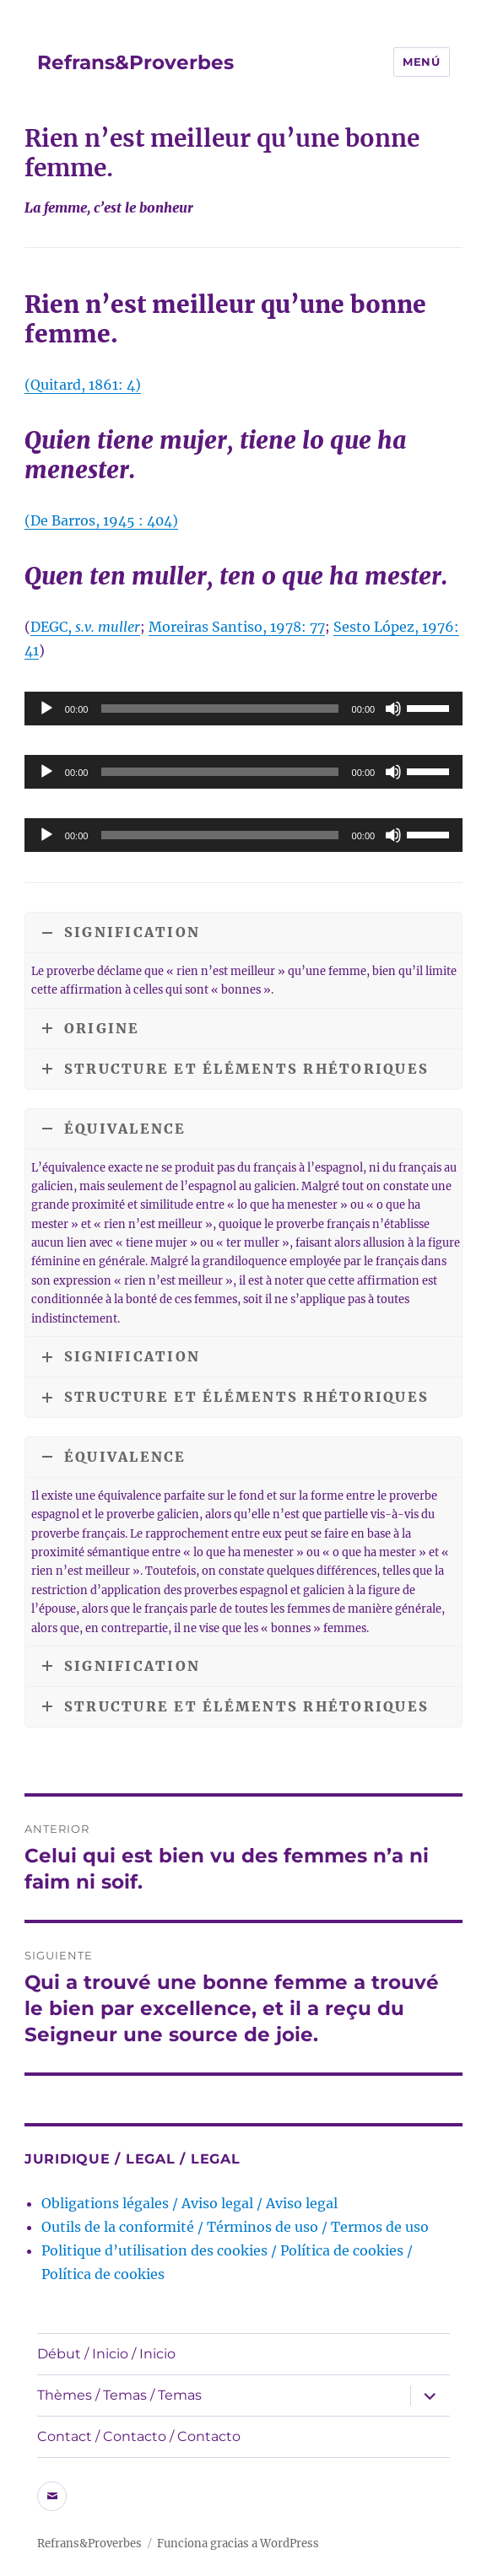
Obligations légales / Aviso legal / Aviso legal (189, 2203)
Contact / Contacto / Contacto (139, 2436)
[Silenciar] (393, 708)
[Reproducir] (46, 708)
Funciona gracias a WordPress (238, 2543)
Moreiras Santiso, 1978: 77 (237, 626)
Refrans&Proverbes (135, 62)
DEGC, (85, 626)
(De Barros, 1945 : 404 (98, 520)
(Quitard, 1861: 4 (79, 384)
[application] (243, 708)
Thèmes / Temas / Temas (119, 2395)
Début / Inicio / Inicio (106, 2354)
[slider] (219, 708)
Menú (421, 61)
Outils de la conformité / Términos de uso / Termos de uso (235, 2226)
